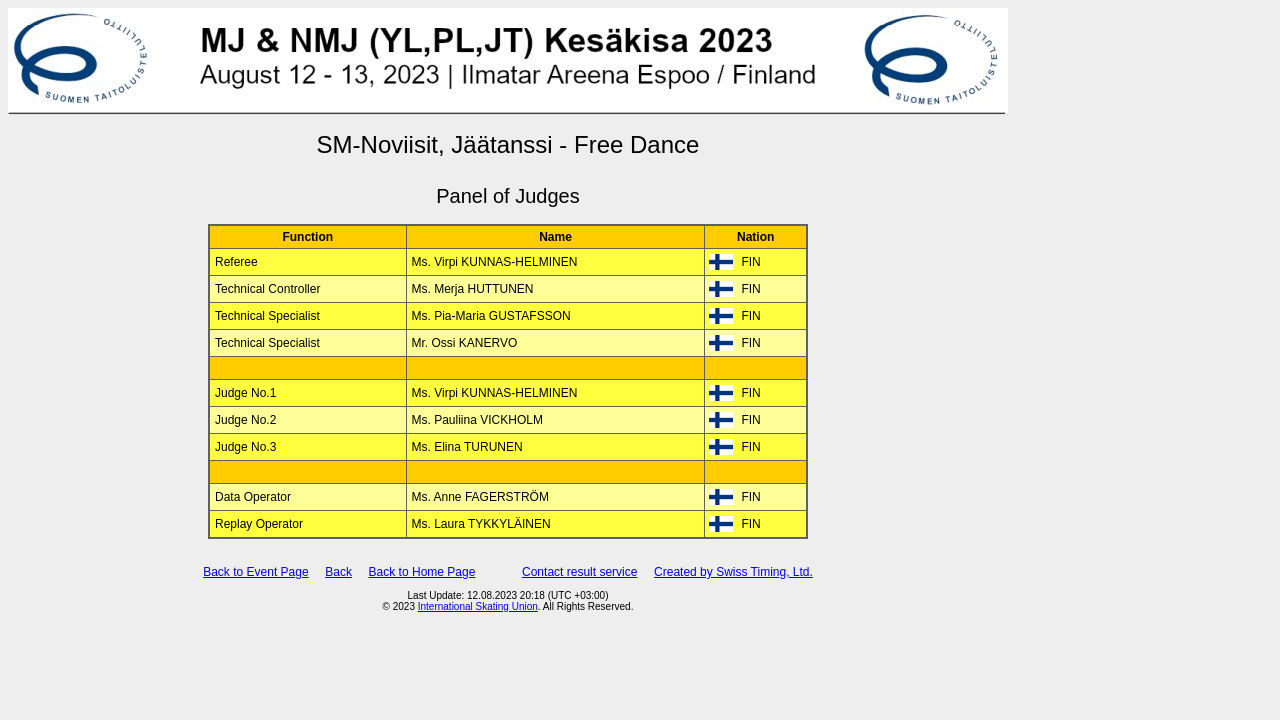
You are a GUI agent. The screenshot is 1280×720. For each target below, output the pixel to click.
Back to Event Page (255, 572)
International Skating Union (478, 606)
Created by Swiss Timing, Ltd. (733, 572)
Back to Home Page (422, 572)
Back (338, 572)
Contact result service (579, 572)
